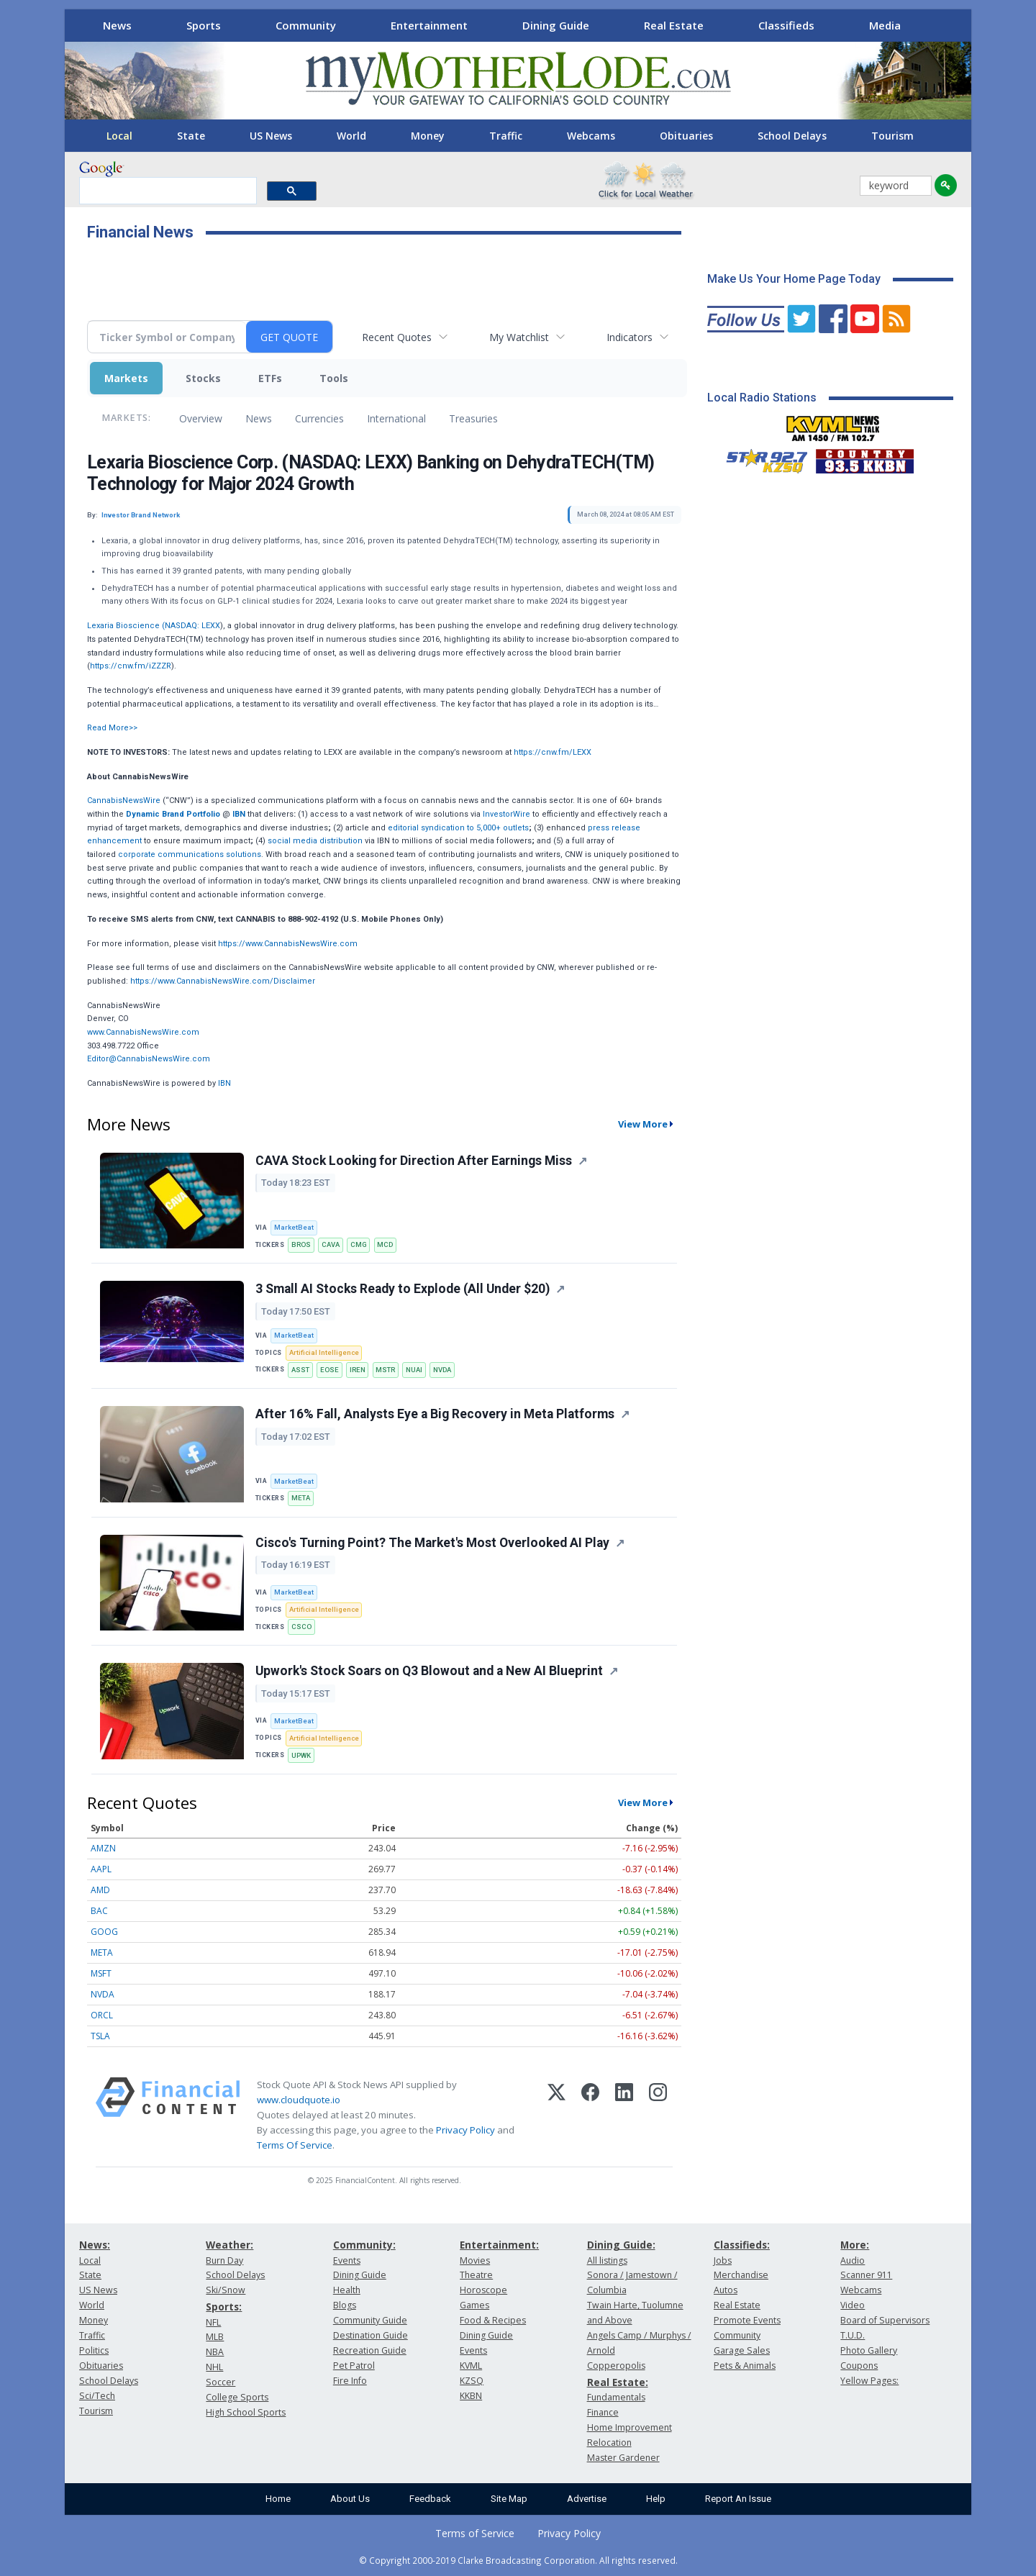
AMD (100, 1890)
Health (346, 2290)
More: (854, 2244)
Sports (203, 25)
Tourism (892, 135)
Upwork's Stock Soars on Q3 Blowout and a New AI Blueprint (429, 1671)
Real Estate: (617, 2382)
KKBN (471, 2396)
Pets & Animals (745, 2365)
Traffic (505, 135)
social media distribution (315, 840)
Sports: (224, 2306)
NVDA (442, 1370)
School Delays (792, 135)
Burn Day (224, 2260)
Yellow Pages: (869, 2381)
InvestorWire (506, 814)
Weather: (229, 2244)
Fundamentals (616, 2397)
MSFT (101, 1973)
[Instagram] (658, 2115)
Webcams (591, 135)
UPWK (301, 1755)
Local (119, 135)
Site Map (509, 2498)
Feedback (430, 2498)
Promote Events (747, 2320)
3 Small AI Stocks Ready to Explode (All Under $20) (402, 1289)
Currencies (319, 418)
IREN (357, 1370)
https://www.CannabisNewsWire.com (288, 943)
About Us (350, 2498)
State (191, 135)
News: (94, 2244)
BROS (301, 1244)
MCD (385, 1244)
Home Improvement (629, 2427)
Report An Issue (738, 2498)
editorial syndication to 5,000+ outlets (458, 828)
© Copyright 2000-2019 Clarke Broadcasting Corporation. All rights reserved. (518, 2560)
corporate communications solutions (189, 854)
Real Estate (674, 25)
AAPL (101, 1869)
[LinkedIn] (624, 2115)
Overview (200, 418)
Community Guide (370, 2320)
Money (428, 135)
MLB (215, 2337)
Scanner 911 (866, 2275)
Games (474, 2305)
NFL (213, 2322)
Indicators (629, 337)
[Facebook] (590, 2115)
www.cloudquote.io (298, 2099)
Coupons (859, 2365)
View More (643, 1123)
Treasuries (473, 418)
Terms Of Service (294, 2145)
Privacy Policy (465, 2129)
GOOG (104, 1932)
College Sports (237, 2397)
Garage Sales (742, 2350)
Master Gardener (623, 2458)
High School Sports (246, 2412)
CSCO (301, 1627)
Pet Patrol (354, 2365)
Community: (364, 2244)
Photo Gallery (868, 2350)
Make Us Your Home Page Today (794, 279)
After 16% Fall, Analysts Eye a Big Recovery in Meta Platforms (434, 1414)
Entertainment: (499, 2244)
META (300, 1498)
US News (271, 135)
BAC (99, 1911)
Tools (333, 378)
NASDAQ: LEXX (192, 625)
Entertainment (429, 25)
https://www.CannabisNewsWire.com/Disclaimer (222, 981)
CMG (358, 1244)
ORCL (102, 2015)
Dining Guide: (621, 2244)
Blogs (344, 2305)
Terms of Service (474, 2533)
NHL (214, 2367)
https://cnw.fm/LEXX (552, 752)
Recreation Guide (369, 2350)
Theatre (476, 2275)
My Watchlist (519, 337)
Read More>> (112, 728)
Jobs (723, 2260)
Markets (126, 378)
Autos (725, 2290)
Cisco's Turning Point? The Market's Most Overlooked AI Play (432, 1543)
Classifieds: (742, 2244)
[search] (166, 191)
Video (852, 2305)
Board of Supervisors (885, 2320)
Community (306, 25)
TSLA (100, 2036)
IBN (224, 1083)
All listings (607, 2260)
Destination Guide (370, 2335)
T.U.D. (852, 2335)
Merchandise (741, 2275)
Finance (603, 2412)
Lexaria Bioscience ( (126, 625)
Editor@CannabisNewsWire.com (148, 1058)
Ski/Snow (225, 2290)
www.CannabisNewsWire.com (143, 1032)
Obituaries (686, 135)
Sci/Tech (97, 2396)
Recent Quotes (397, 337)
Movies (475, 2260)
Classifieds (786, 25)
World (351, 135)
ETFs (270, 378)
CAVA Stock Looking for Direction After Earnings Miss (413, 1160)
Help (655, 2498)
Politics (94, 2350)
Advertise (586, 2498)
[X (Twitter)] (556, 2115)
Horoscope (483, 2290)
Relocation (609, 2442)
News (117, 25)
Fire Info (350, 2381)
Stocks (203, 378)
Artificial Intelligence (324, 1352)
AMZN (103, 1848)
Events (346, 2260)
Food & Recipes (493, 2320)
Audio (852, 2260)
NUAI (414, 1370)
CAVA (331, 1244)
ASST (300, 1370)
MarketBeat (294, 1227)
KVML (471, 2365)
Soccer (220, 2382)
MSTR (385, 1370)
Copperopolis (616, 2365)
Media (885, 25)
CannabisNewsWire (123, 800)
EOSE (329, 1370)
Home (278, 2498)
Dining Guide (555, 25)
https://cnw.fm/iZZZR (130, 666)
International (396, 418)
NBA (215, 2352)
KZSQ (471, 2381)
